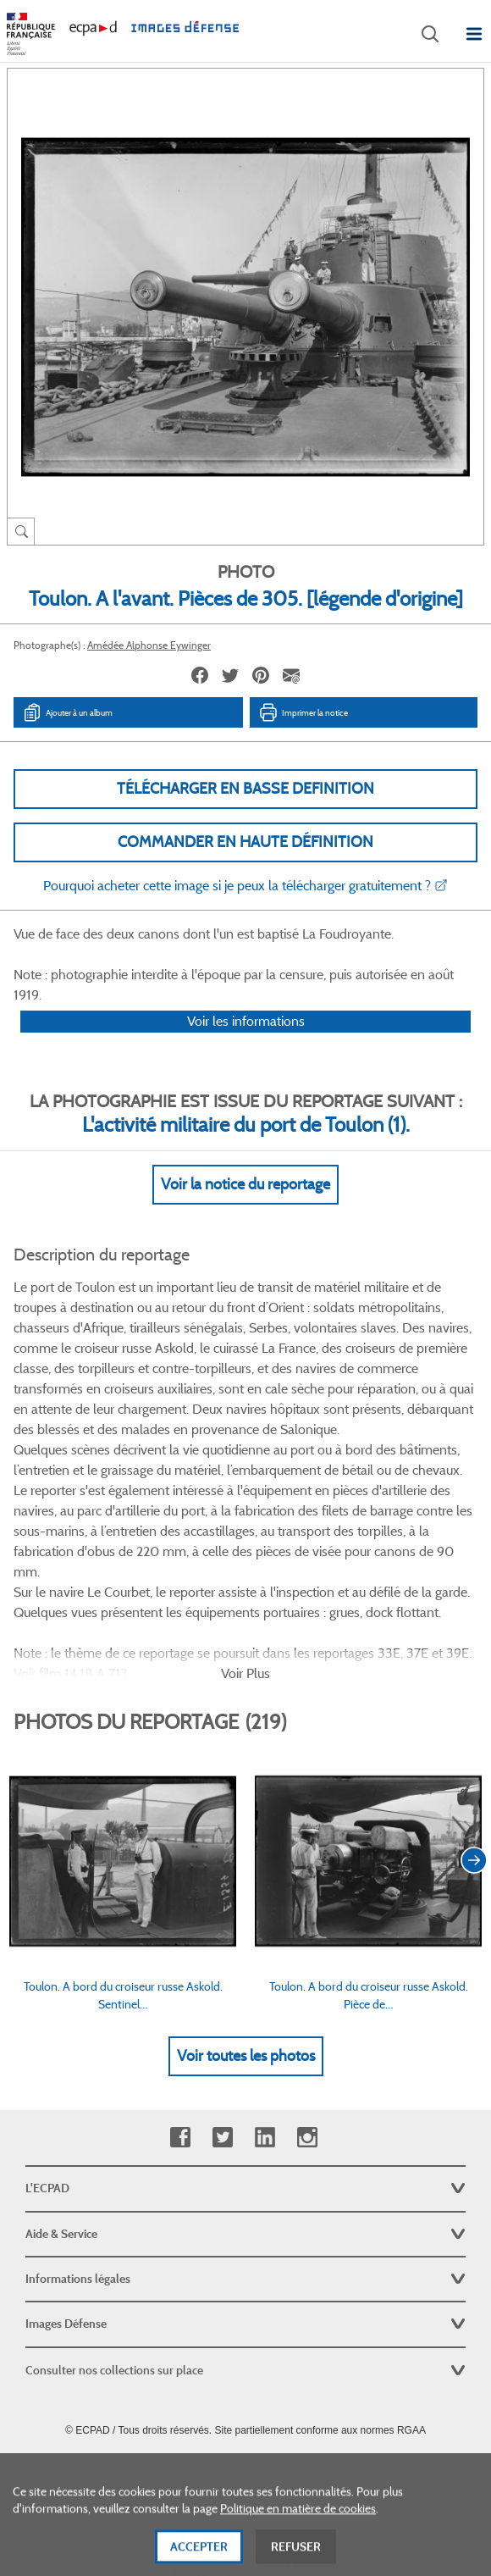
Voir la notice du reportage (245, 1206)
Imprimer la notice (303, 712)
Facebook (179, 2059)
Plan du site (246, 2390)
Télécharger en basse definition (245, 788)
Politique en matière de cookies (298, 2526)
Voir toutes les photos (246, 1978)
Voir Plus (245, 1595)
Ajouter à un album (67, 712)
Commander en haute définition (245, 842)
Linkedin (264, 2059)
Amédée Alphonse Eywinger (149, 645)
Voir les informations (246, 1043)
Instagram (306, 2059)
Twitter (222, 2059)
